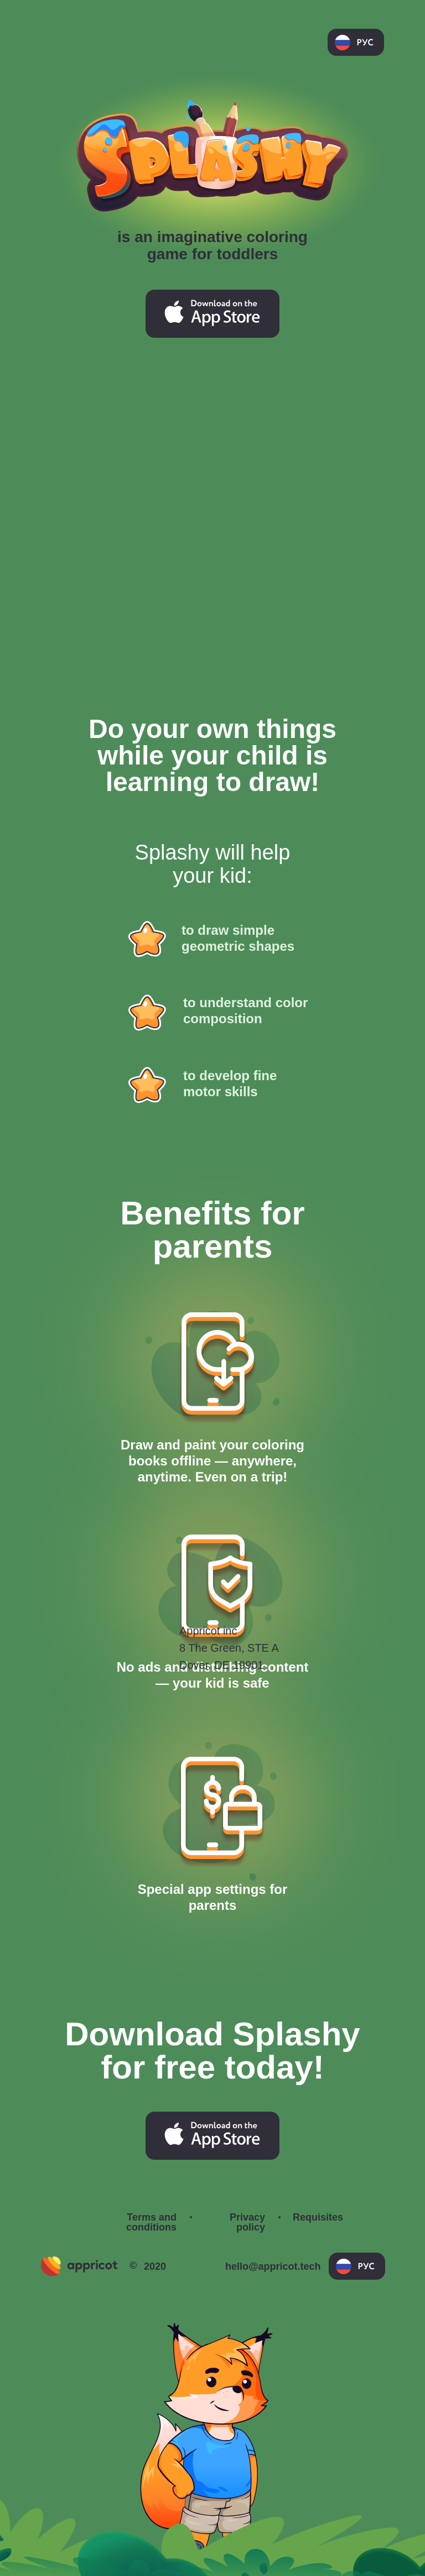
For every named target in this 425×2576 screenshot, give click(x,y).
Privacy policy (247, 2222)
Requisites (318, 2217)
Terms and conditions (151, 2222)
